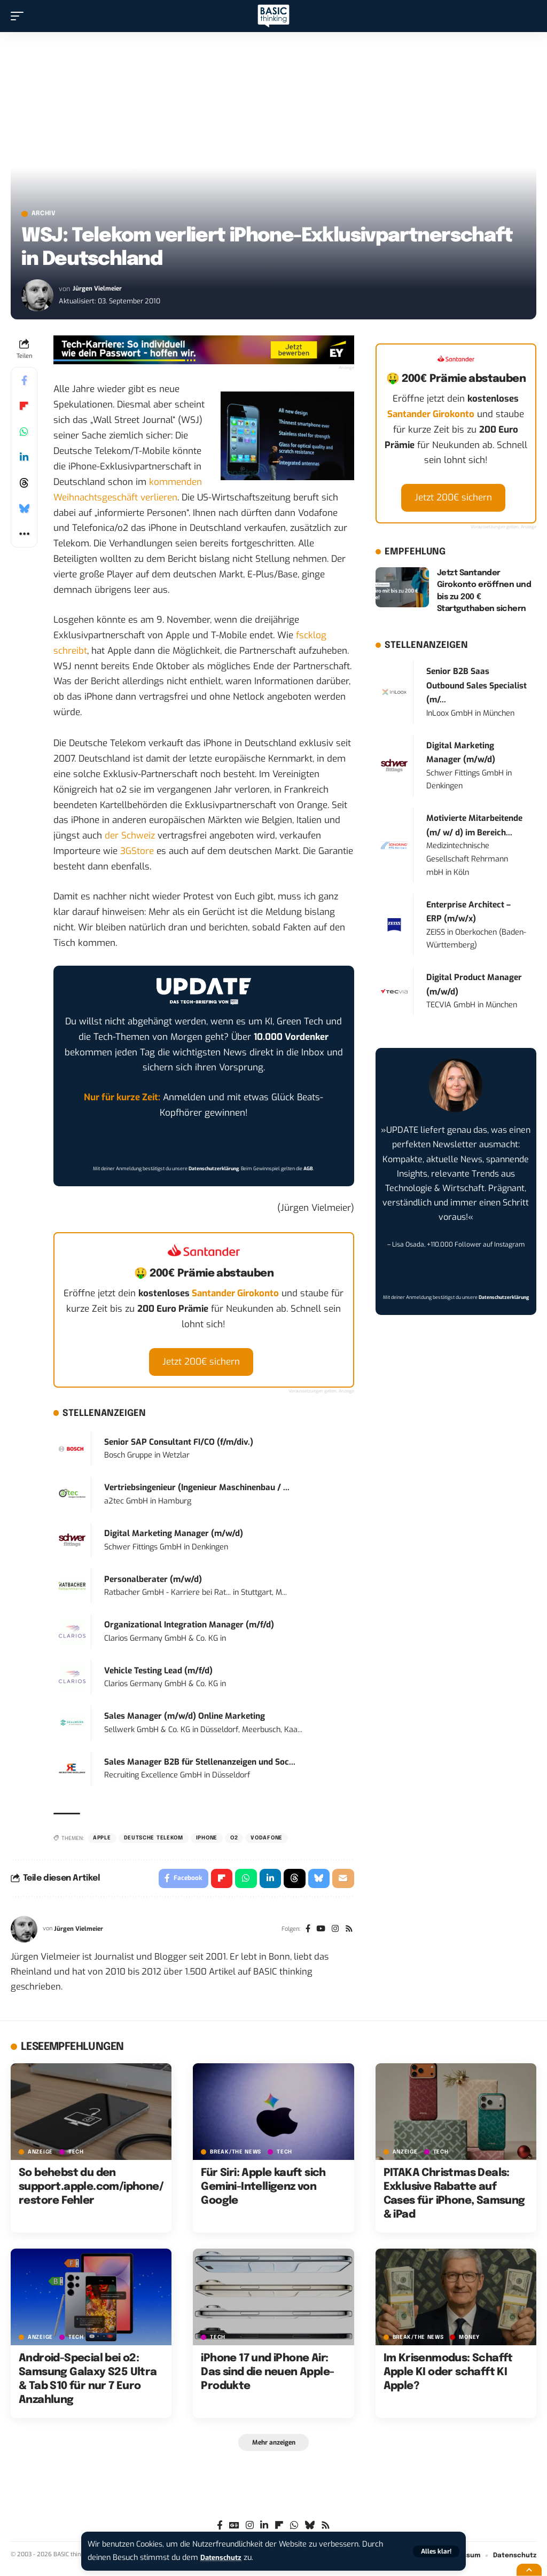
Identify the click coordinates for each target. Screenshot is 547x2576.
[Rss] (348, 1934)
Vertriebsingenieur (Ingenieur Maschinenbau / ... (197, 1490)
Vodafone (267, 1840)
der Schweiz (130, 838)
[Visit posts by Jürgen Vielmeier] (37, 297)
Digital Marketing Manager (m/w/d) (173, 1535)
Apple (102, 1840)
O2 (234, 1840)
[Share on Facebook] (24, 382)
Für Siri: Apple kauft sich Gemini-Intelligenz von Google (263, 2191)
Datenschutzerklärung (214, 1171)
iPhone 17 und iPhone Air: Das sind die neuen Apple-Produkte (267, 2377)
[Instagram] (334, 1934)
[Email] (343, 1882)
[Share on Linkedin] (24, 459)
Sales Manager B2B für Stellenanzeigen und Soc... (199, 1764)
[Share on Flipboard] (24, 408)
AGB (308, 1171)
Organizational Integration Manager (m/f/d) (189, 1627)
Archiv (50, 215)
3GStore (137, 854)
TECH (76, 2156)
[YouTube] (318, 1934)
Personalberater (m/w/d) (153, 1581)
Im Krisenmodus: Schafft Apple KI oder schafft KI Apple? (448, 2377)
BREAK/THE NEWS (235, 2156)
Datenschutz (223, 2557)
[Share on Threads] (24, 485)
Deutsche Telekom (153, 1840)
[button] (436, 2551)
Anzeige (40, 2156)
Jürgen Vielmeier (99, 291)
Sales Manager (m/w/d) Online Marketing (184, 1718)
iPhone (206, 1840)
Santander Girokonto (235, 1296)
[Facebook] (304, 1934)
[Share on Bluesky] (24, 510)
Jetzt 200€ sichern (201, 1364)
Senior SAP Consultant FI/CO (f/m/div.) (178, 1444)
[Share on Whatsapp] (24, 434)
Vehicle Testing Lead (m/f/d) (158, 1672)
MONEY (469, 2342)
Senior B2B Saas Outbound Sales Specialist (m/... (476, 687)
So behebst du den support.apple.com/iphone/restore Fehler (91, 2191)
